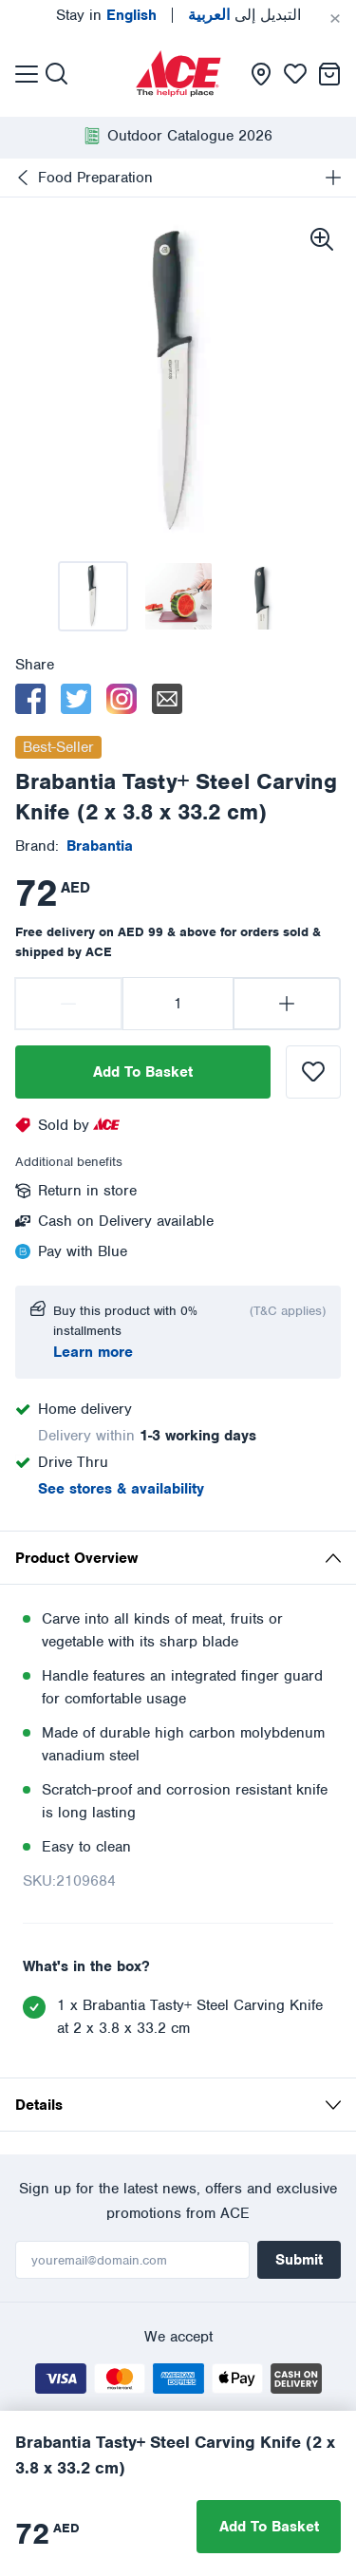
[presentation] (178, 74)
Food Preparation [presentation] (95, 177)
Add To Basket (143, 1071)
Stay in (106, 15)
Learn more (93, 1352)
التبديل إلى (244, 15)
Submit (299, 2259)
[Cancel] (335, 19)
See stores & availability (121, 1488)
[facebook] (30, 699)
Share (34, 664)
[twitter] (76, 699)
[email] (167, 699)
